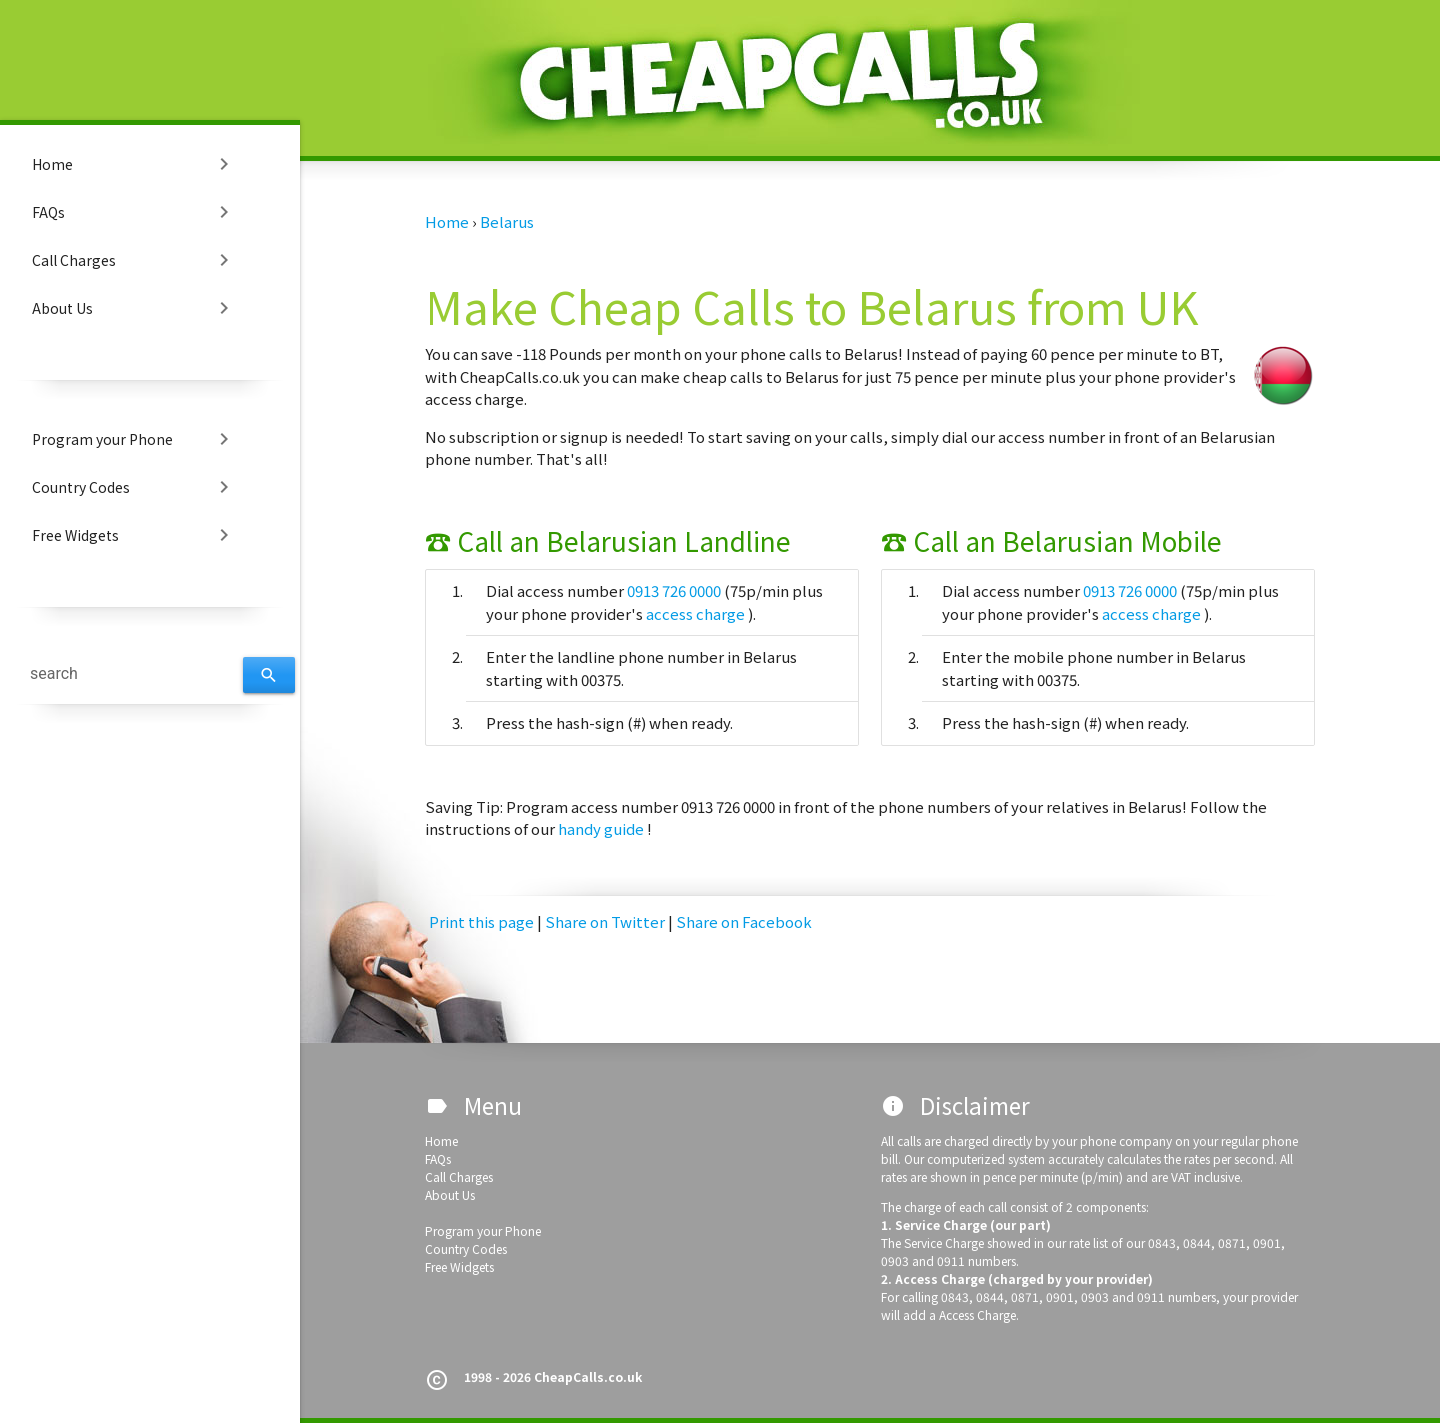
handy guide (602, 828)
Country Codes (134, 487)
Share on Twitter (606, 921)
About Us (134, 308)
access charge (697, 613)
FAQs (134, 212)
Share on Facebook (744, 921)
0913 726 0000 (675, 590)
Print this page (481, 921)
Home (134, 164)
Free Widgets (134, 535)
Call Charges (134, 260)
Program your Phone (134, 439)
